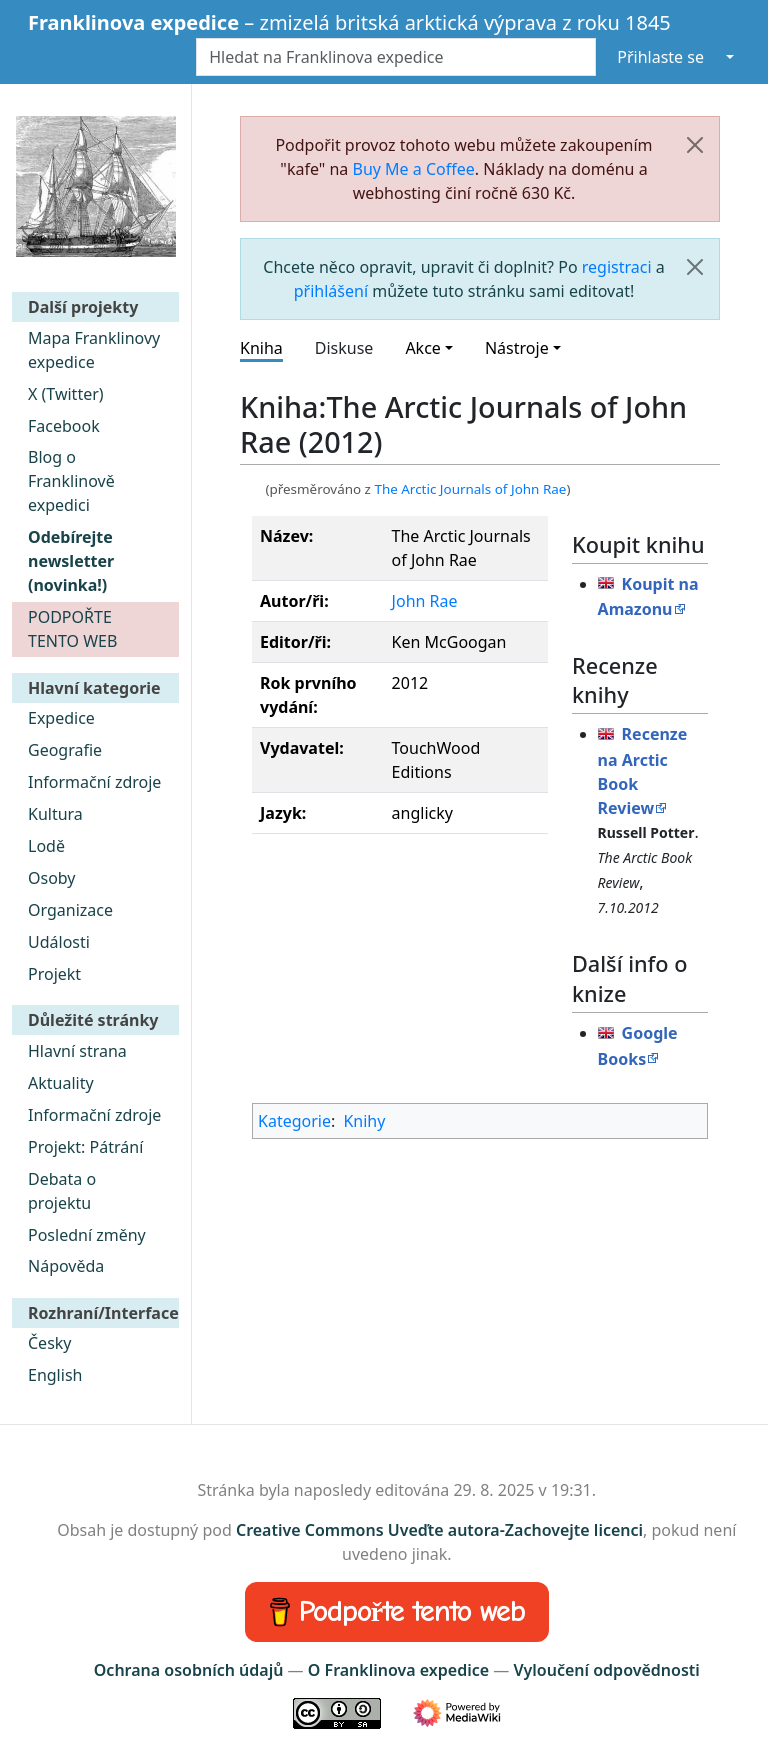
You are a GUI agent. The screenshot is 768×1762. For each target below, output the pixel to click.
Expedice (61, 718)
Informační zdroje (94, 782)
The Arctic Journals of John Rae (470, 489)
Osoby (52, 878)
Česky (50, 1343)
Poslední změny (87, 1235)
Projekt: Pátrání (85, 1147)
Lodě (46, 846)
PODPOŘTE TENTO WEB (72, 629)
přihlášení (331, 291)
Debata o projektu (62, 1191)
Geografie (65, 750)
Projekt (54, 974)
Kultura (55, 814)
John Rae (425, 601)
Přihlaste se (660, 57)
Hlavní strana (77, 1051)
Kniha (261, 348)
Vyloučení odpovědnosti (606, 1670)
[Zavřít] (695, 145)
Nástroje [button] (517, 348)
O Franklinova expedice (398, 1670)
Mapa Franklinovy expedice (94, 350)
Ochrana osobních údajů (189, 1670)
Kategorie (294, 1121)
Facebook (64, 426)
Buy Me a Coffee (414, 169)
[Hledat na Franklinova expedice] (396, 57)
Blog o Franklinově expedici (71, 481)
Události (59, 942)
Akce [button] (422, 348)
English (55, 1375)
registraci (617, 267)
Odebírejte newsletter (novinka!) (71, 561)
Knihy (364, 1121)
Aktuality (61, 1083)
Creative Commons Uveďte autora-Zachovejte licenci (439, 1530)
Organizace (70, 910)
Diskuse (344, 348)
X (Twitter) (66, 394)
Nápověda (66, 1266)
